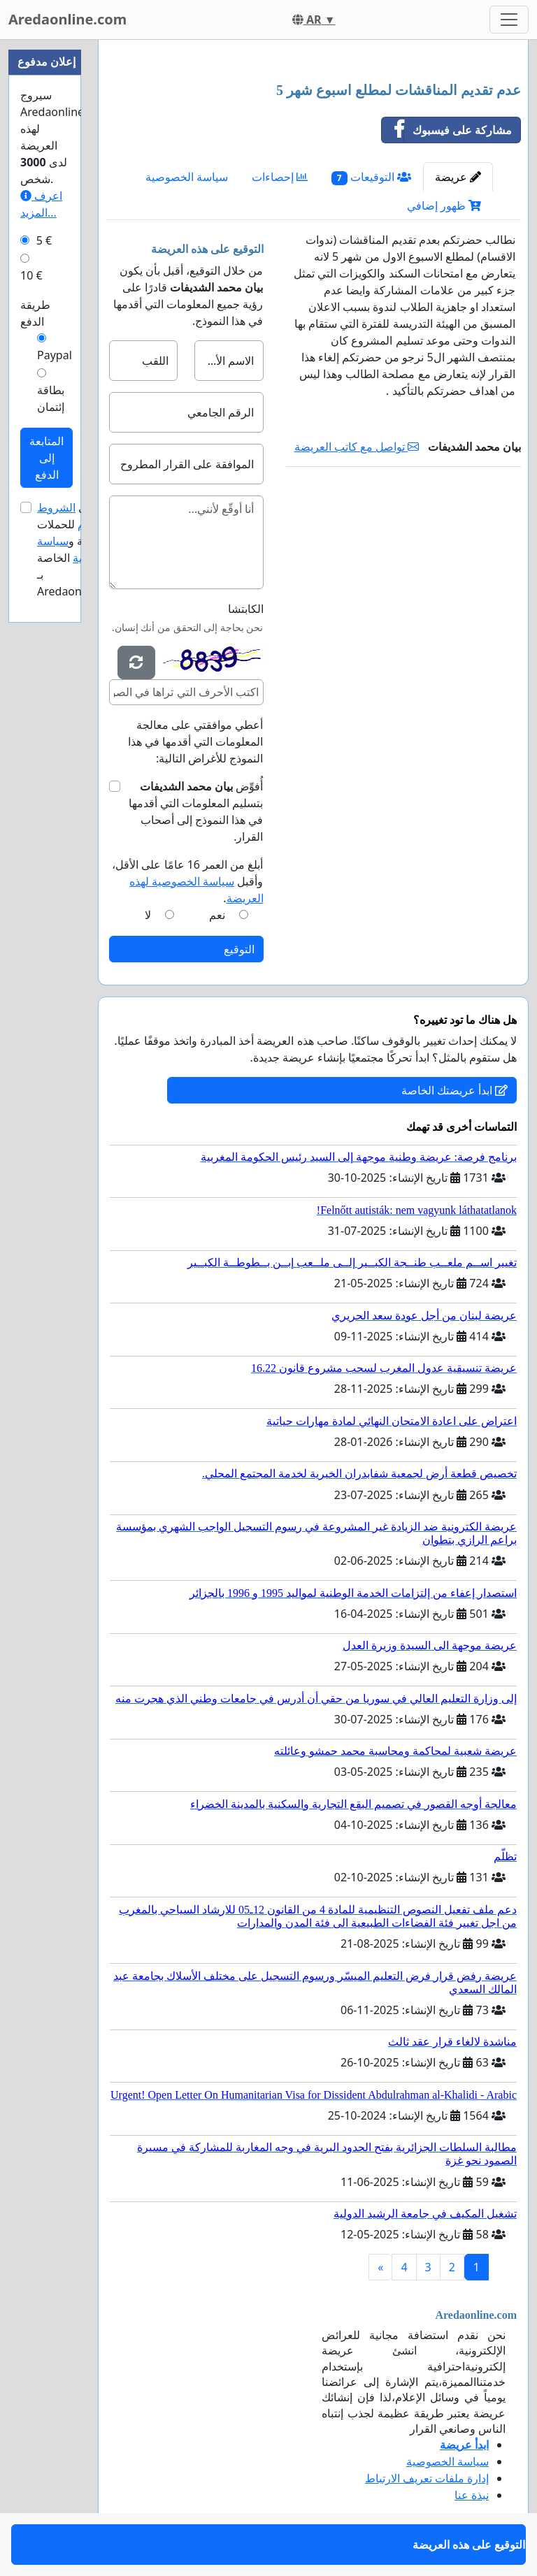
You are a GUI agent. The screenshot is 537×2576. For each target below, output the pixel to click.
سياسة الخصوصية (186, 176)
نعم (217, 914)
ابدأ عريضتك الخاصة (454, 1090)
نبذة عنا (471, 2495)
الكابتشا (246, 608)
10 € (31, 275)
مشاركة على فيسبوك (447, 130)
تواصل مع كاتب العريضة (357, 446)
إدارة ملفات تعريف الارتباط (427, 2478)
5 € (44, 240)
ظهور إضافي (444, 205)
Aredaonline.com (67, 19)
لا (148, 914)
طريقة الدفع (35, 313)
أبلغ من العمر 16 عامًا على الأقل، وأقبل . (187, 881)
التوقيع (239, 949)
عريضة (458, 176)
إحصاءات (280, 176)
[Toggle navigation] (509, 20)
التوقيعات (371, 177)
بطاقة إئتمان (50, 398)
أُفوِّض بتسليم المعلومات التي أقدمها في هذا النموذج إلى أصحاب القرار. (196, 811)
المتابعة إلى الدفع (46, 457)
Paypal (54, 355)
